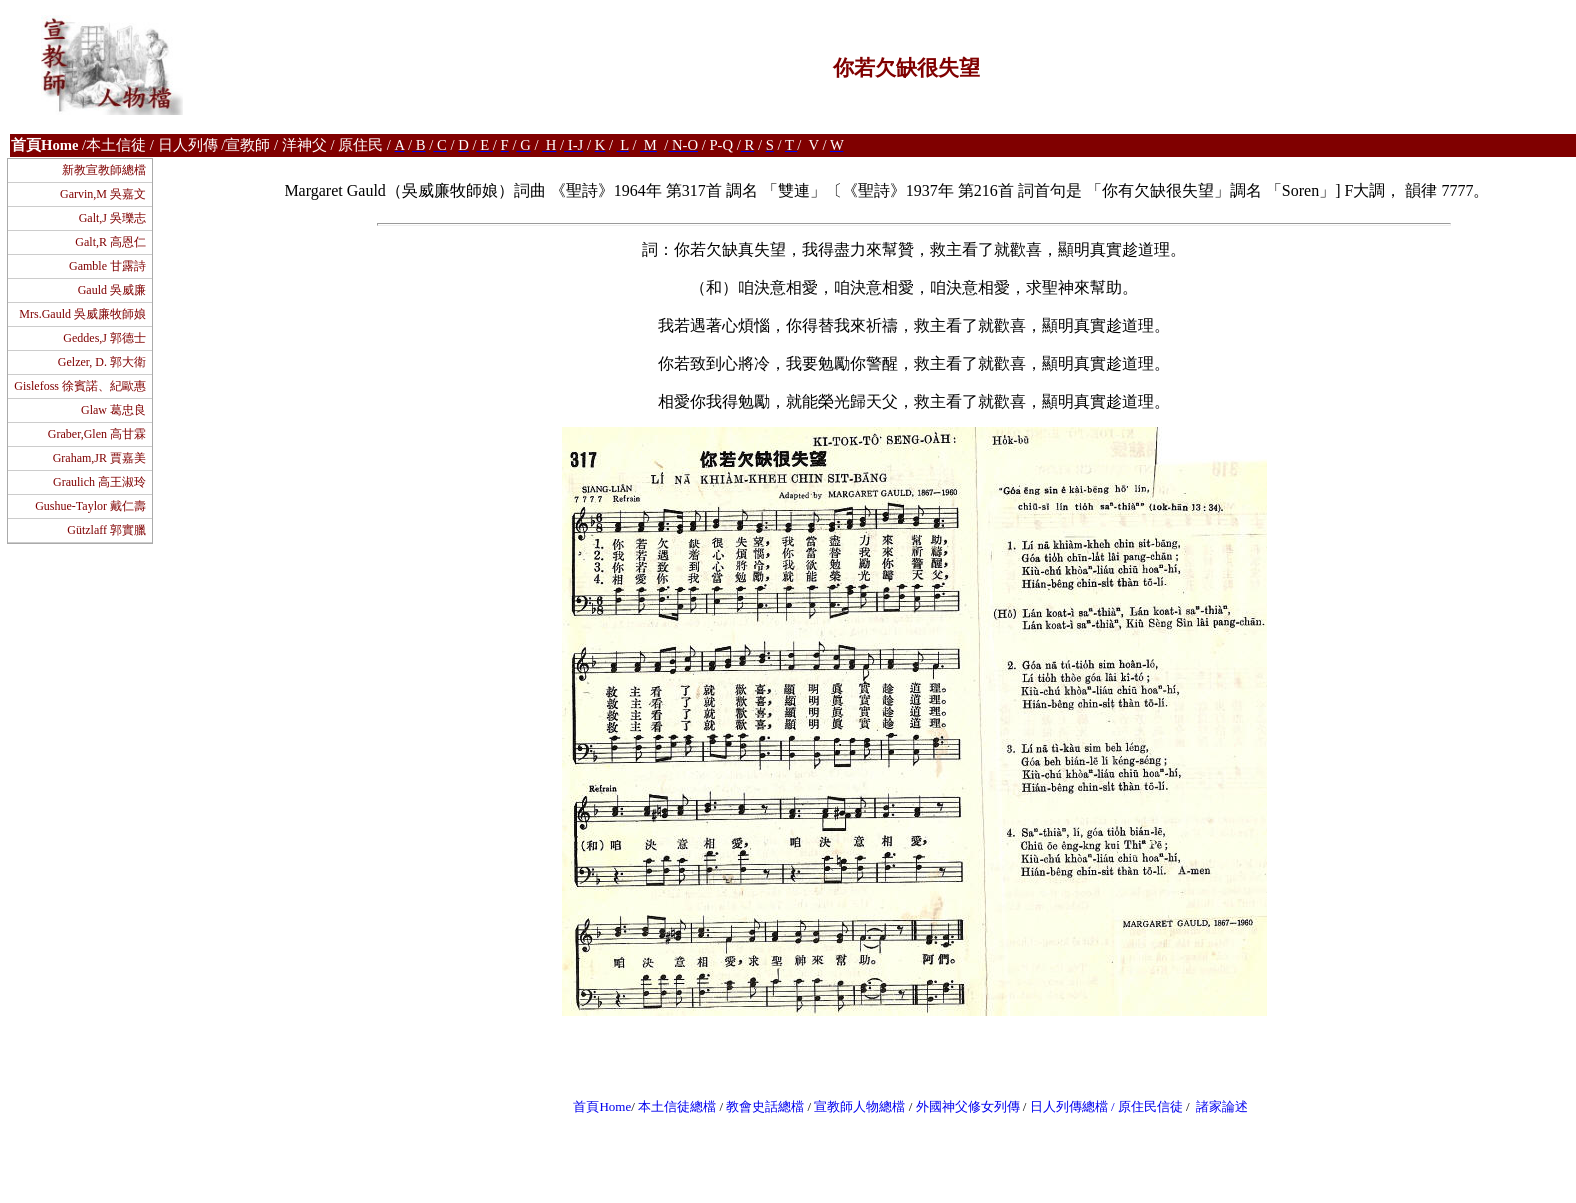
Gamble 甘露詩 (107, 266)
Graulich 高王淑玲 (99, 482)
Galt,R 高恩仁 (110, 242)
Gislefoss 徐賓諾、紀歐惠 (80, 386)
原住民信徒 (1150, 1106)
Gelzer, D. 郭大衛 (102, 362)
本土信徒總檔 (678, 1106)
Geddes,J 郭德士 (104, 338)
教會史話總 (758, 1106)
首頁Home (602, 1106)
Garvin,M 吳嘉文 (103, 194)
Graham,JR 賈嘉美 (99, 458)
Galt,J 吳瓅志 (112, 218)
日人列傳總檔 (1069, 1106)
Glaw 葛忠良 (113, 410)
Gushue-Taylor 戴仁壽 (90, 506)
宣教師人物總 (853, 1106)
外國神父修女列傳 (968, 1106)
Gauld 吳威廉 (112, 290)
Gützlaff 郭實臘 (106, 530)
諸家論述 (1222, 1106)
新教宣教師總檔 (104, 170)
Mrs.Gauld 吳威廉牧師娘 (82, 314)
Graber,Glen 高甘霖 (97, 434)
